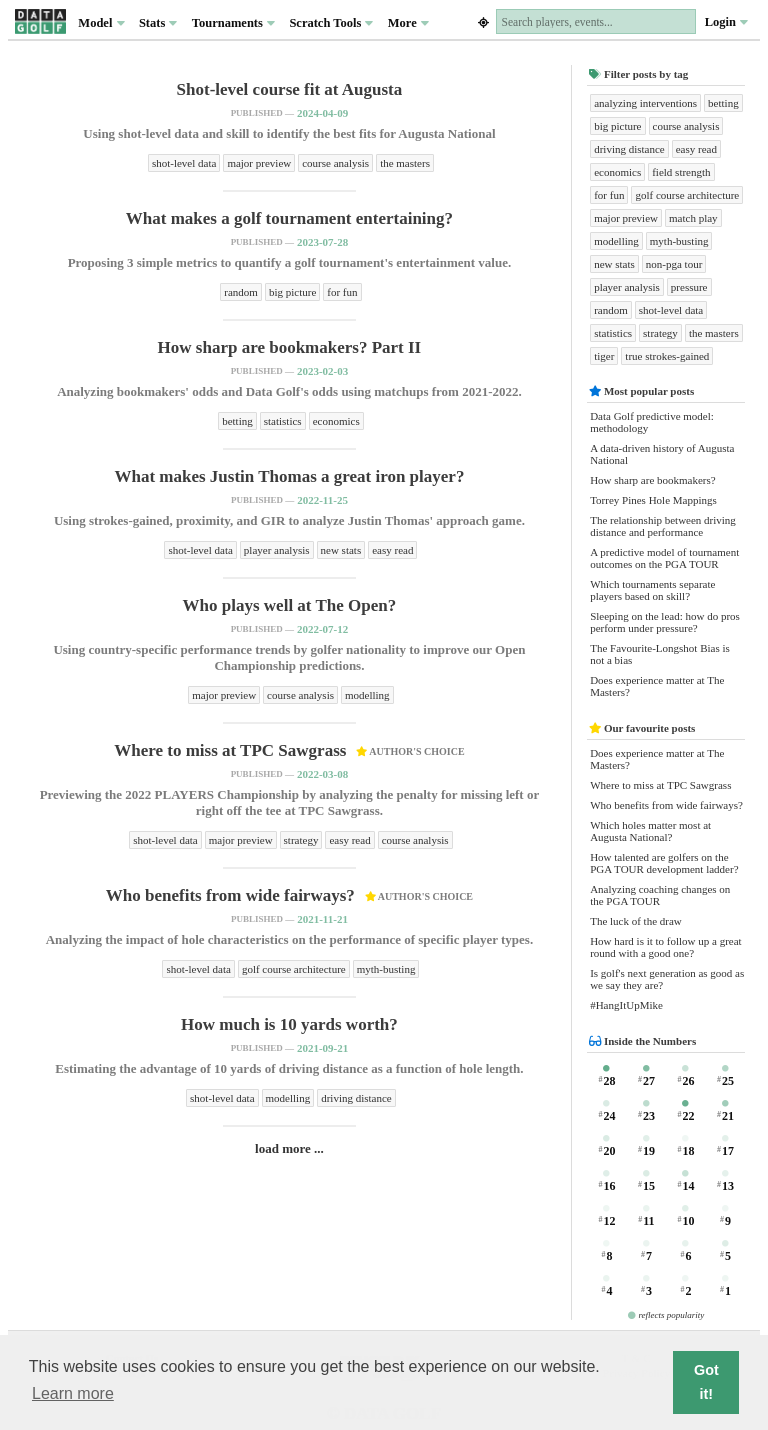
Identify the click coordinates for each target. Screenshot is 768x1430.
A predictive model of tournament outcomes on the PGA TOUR (664, 558)
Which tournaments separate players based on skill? (652, 590)
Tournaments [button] (233, 23)
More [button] (408, 23)
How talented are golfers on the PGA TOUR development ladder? (664, 863)
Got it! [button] (706, 1382)
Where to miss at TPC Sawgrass (660, 785)
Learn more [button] (73, 1393)
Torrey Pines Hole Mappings (653, 500)
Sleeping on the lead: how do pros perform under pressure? (665, 622)
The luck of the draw (636, 921)
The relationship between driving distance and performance (663, 526)
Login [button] (726, 22)
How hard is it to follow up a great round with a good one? (666, 947)
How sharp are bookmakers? (653, 480)
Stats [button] (158, 23)
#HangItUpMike (626, 1005)
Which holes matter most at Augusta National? (650, 831)
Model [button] (101, 23)
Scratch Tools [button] (331, 23)
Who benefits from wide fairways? (666, 805)
